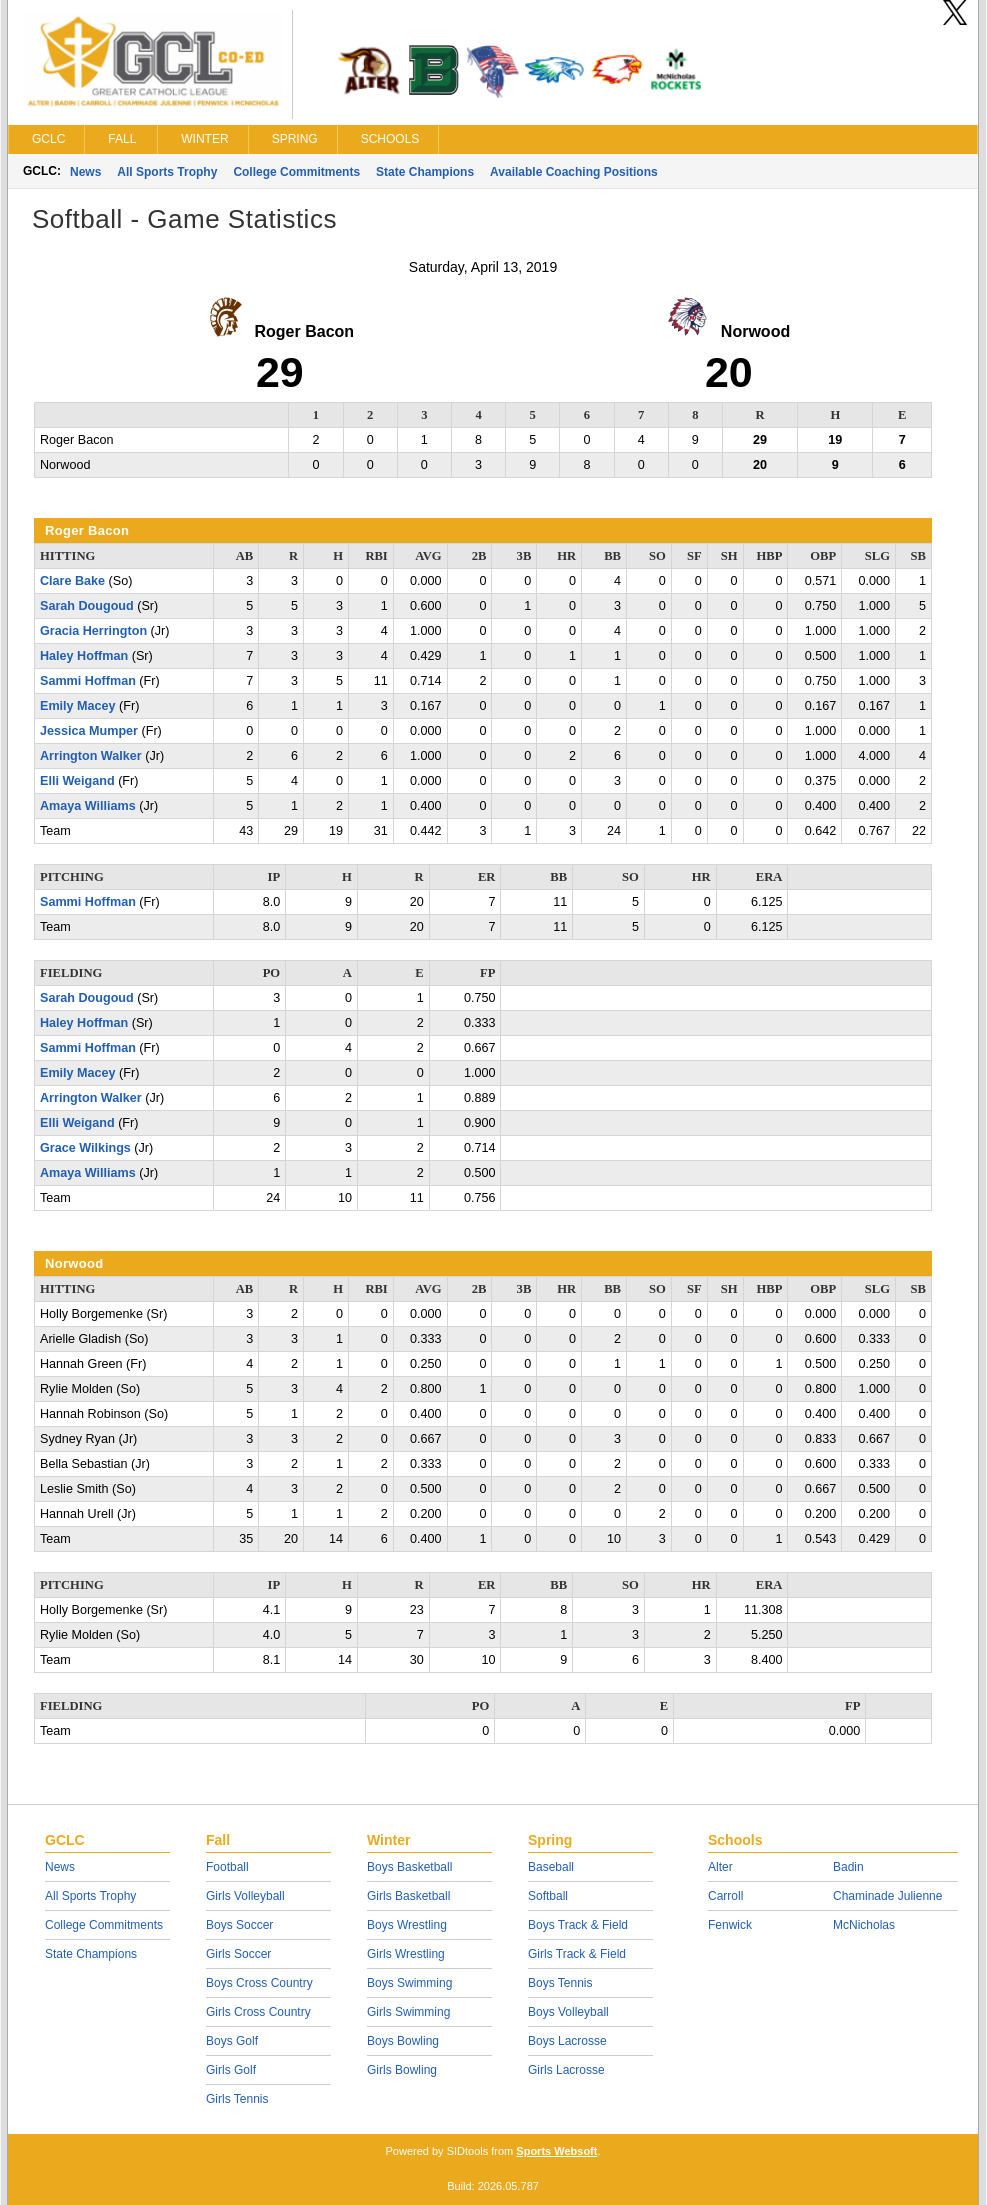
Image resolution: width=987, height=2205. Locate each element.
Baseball (551, 1867)
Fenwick (730, 1925)
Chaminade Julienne (887, 1896)
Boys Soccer (239, 1925)
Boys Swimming (409, 1983)
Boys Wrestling (407, 1925)
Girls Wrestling (406, 1954)
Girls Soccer (238, 1954)
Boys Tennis (560, 1983)
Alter (720, 1867)
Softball (548, 1896)
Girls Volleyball (245, 1896)
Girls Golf (231, 2070)
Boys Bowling (403, 2041)
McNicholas (864, 1925)
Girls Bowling (402, 2070)
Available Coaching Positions (574, 172)
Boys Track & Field (578, 1925)
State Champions (425, 172)
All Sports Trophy (167, 172)
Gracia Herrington (93, 631)
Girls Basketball (408, 1896)
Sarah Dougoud (87, 606)
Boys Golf (232, 2041)
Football (227, 1867)
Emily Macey (78, 706)
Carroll (725, 1896)
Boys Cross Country (259, 1983)
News (85, 172)
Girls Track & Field (577, 1954)
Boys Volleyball (568, 2012)
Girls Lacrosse (566, 2070)
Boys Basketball (409, 1867)
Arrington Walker (91, 756)
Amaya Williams (88, 806)
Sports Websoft (556, 2151)
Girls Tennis (237, 2099)
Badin (848, 1867)
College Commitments (296, 172)
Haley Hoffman (84, 656)
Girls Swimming (408, 2012)
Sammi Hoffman (88, 681)
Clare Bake (72, 581)
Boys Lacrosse (567, 2041)
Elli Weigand (77, 781)
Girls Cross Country (258, 2012)
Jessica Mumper (89, 731)
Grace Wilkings (85, 1148)
